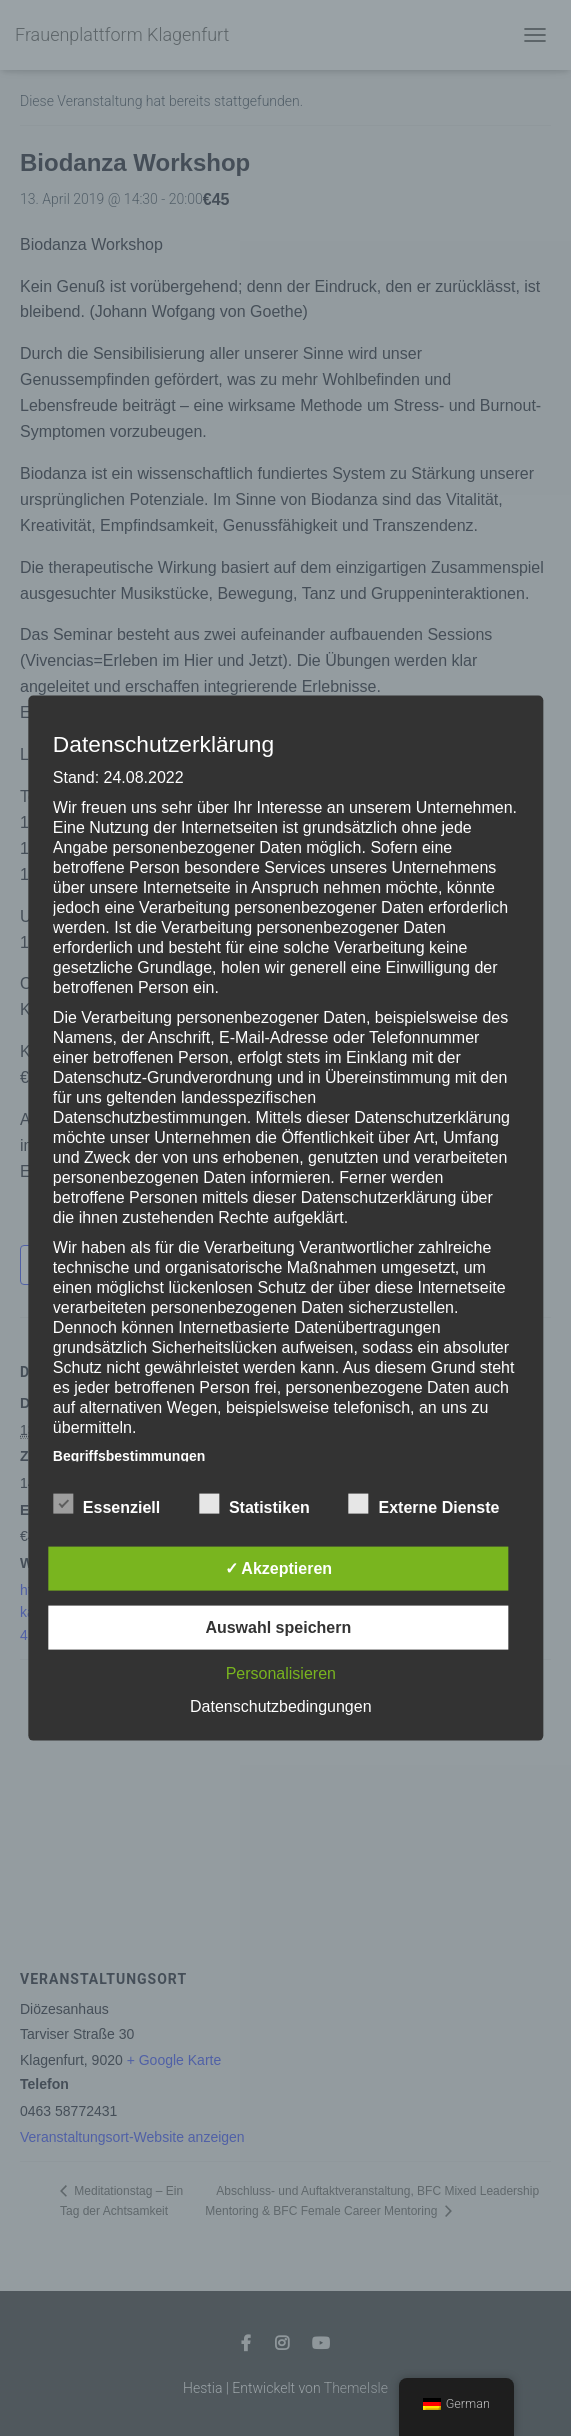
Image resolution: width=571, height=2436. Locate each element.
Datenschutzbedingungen (280, 1705)
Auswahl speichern (278, 1626)
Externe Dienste (424, 1504)
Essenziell (106, 1504)
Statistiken (254, 1504)
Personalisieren (281, 1672)
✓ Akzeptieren (279, 1567)
